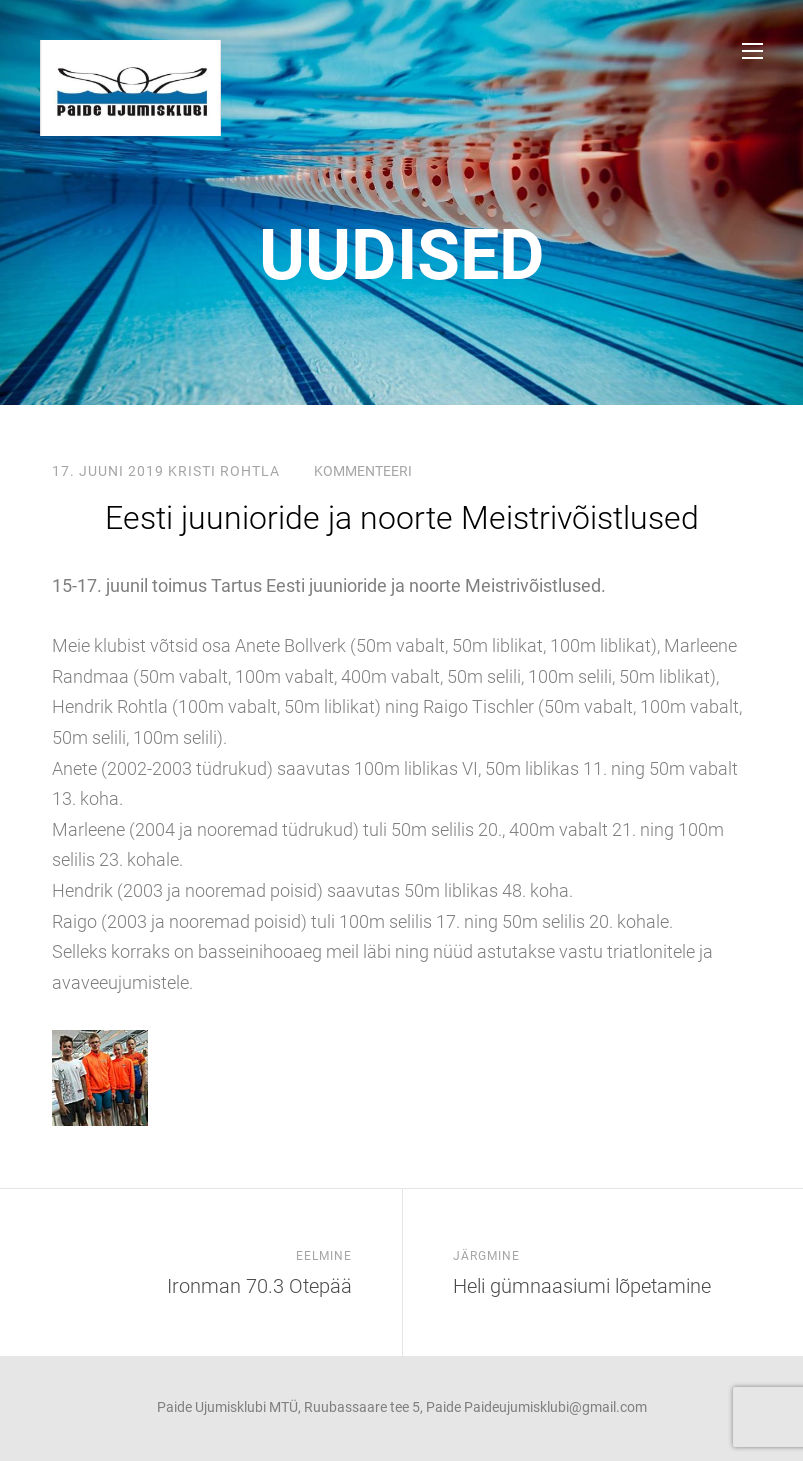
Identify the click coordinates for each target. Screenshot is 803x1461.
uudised (402, 255)
